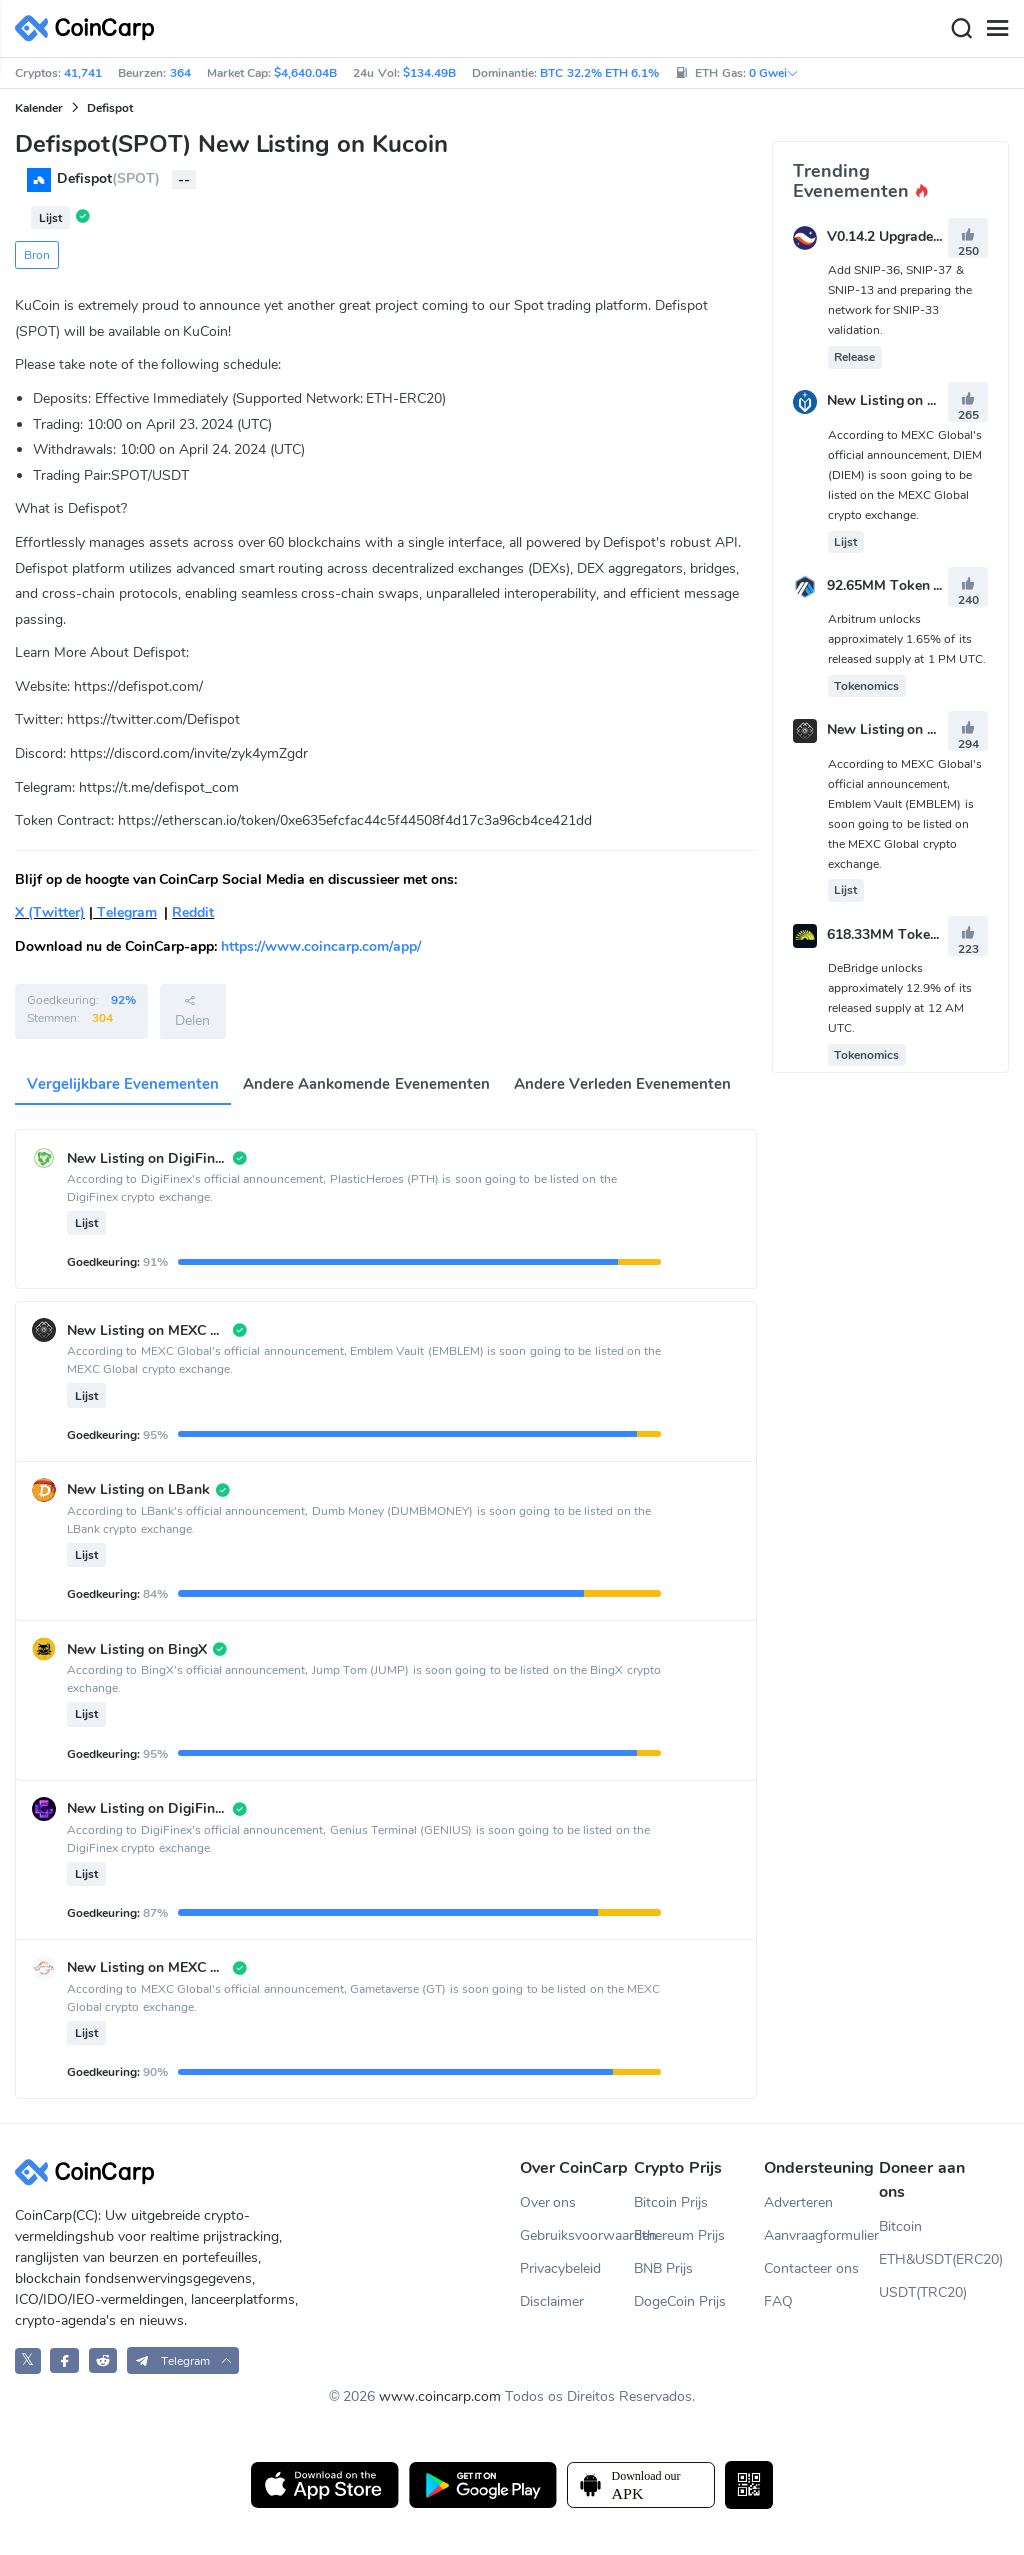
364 (180, 73)
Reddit (193, 912)
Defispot (110, 108)
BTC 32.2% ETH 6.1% (599, 73)
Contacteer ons (811, 2268)
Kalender (39, 108)
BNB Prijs (663, 2268)
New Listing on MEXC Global (919, 401)
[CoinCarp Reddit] (103, 2360)
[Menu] (997, 29)
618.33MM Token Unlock (907, 934)
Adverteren (798, 2202)
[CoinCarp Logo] (90, 28)
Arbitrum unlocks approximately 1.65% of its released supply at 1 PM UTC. (907, 639)
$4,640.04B (305, 73)
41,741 (83, 73)
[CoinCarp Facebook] (64, 2360)
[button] (183, 2360)
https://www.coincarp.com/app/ (321, 946)
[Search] (961, 29)
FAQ (778, 2301)
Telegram (125, 912)
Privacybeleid (560, 2268)
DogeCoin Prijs (680, 2301)
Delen (192, 1011)
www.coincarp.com (440, 2396)
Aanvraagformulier (821, 2235)
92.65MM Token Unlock (903, 585)
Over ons (548, 2202)
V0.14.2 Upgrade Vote (897, 236)
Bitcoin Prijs (671, 2202)
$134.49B (429, 73)
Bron (37, 255)
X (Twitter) (50, 912)
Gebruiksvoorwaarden (577, 2235)
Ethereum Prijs (679, 2235)
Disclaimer (552, 2301)
